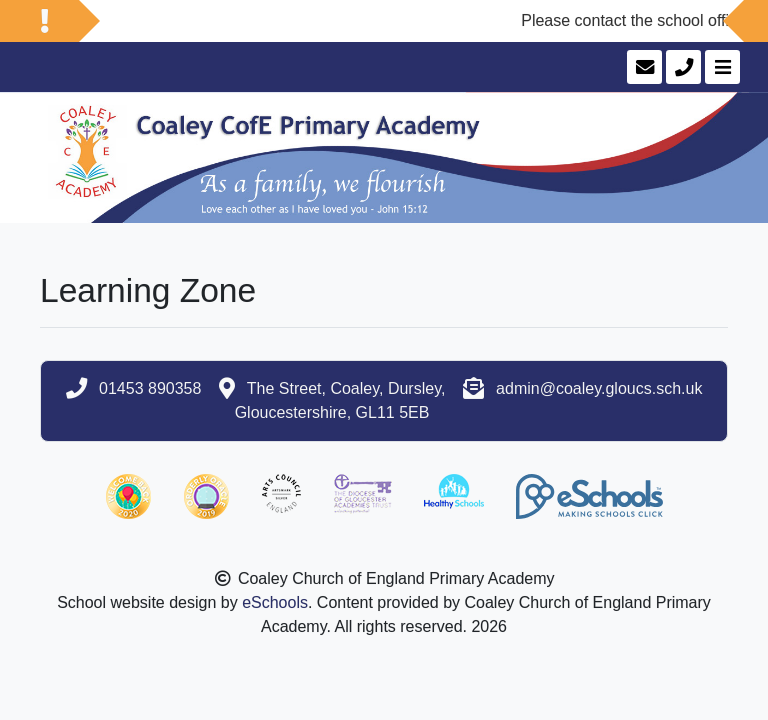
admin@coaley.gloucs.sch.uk (599, 388)
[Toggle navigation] (720, 67)
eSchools (275, 602)
